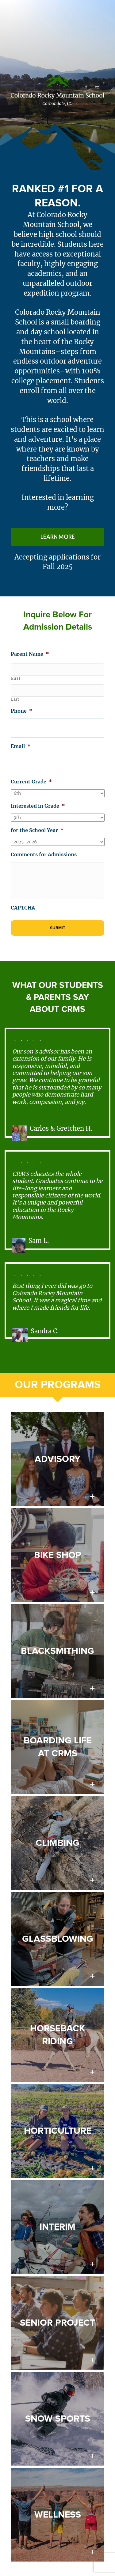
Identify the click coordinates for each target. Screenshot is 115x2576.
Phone (22, 711)
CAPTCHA (23, 908)
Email (21, 746)
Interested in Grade (38, 806)
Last (15, 699)
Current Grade (31, 781)
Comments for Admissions (44, 854)
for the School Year (37, 830)
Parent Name (30, 654)
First (15, 678)
